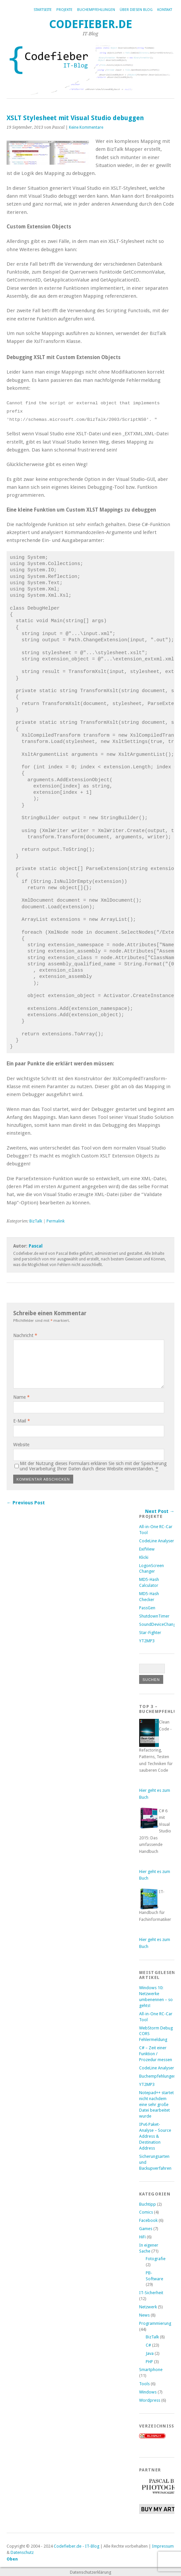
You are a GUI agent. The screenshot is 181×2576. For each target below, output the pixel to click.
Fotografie (156, 2258)
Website (21, 1444)
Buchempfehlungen (96, 10)
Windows (148, 2391)
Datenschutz (22, 2552)
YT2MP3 (147, 1640)
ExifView (147, 1548)
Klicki (143, 1556)
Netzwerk (148, 2306)
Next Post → (159, 1511)
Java (150, 2352)
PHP (149, 2361)
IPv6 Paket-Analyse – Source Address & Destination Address (155, 2136)
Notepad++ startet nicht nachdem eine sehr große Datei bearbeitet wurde (156, 2104)
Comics (146, 2211)
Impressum (163, 2545)
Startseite (43, 10)
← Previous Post (26, 1502)
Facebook (148, 2220)
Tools (144, 2383)
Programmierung (155, 2323)
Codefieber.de (90, 24)
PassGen (147, 1607)
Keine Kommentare (86, 127)
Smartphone (151, 2369)
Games (145, 2228)
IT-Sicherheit (151, 2292)
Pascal (36, 1245)
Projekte (64, 10)
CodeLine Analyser (156, 1540)
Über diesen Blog (136, 10)
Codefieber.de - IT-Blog (76, 2545)
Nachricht (25, 1335)
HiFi (142, 2236)
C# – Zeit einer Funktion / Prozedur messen (155, 2053)
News (144, 2314)
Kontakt (164, 10)
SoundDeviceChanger (159, 1624)
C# (148, 2344)
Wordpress (149, 2399)
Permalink (55, 1221)
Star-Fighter (150, 1631)
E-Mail (21, 1420)
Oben (12, 2558)
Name (21, 1396)
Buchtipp (147, 2203)
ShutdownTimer (154, 1615)
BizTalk (35, 1221)
